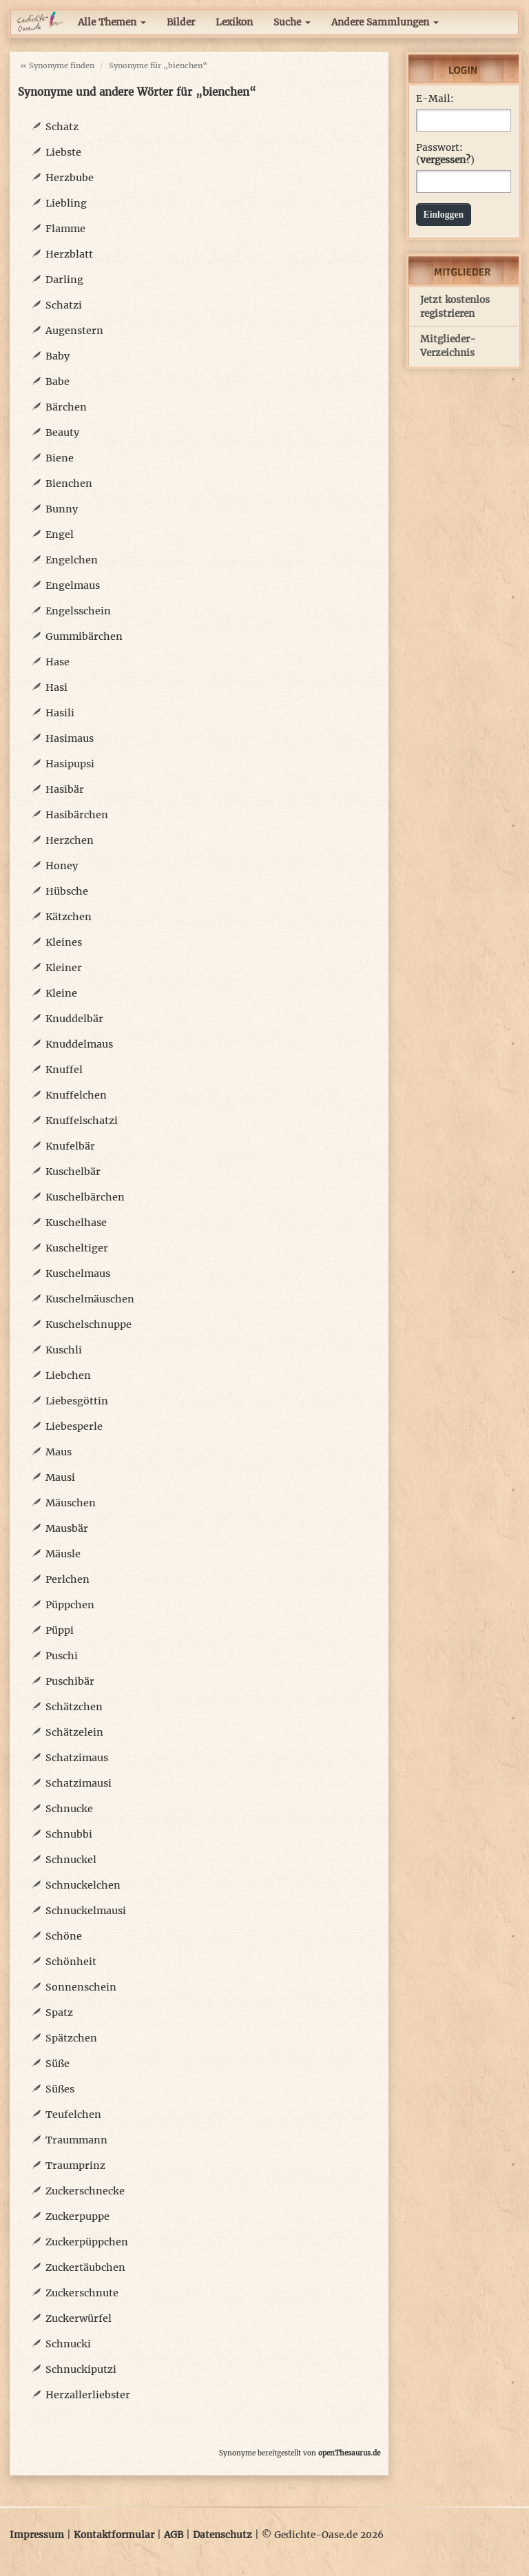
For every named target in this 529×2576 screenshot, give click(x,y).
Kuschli (63, 1350)
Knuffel (64, 1069)
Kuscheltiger (76, 1248)
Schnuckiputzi (80, 2369)
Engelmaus (72, 585)
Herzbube (69, 178)
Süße (57, 2063)
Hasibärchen (76, 815)
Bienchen (68, 483)
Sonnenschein (80, 1987)
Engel (59, 534)
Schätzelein (74, 1732)
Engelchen (71, 560)
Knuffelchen (76, 1095)
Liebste (63, 152)
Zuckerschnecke (85, 2191)
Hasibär (64, 789)
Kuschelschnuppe (88, 1324)
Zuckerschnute (81, 2293)
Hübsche (66, 891)
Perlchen (67, 1579)
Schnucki (68, 2344)
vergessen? (445, 160)
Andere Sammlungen (385, 22)
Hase (57, 662)
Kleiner (63, 968)
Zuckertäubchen (85, 2267)
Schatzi (63, 305)
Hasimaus (69, 738)
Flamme (65, 228)
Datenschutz (222, 2535)
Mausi (60, 1477)
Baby (57, 356)
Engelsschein (78, 611)
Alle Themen (112, 22)
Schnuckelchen (83, 1885)
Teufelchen (73, 2114)
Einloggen (444, 214)
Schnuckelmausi (85, 1910)
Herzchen (69, 840)
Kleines (63, 942)
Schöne (63, 1936)
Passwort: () (445, 154)
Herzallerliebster (87, 2395)
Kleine (61, 993)
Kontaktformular (114, 2535)
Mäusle (63, 1554)
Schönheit (70, 1961)
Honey (61, 866)
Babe (57, 381)
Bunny (61, 509)
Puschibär (69, 1681)
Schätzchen (74, 1707)
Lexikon (234, 22)
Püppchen (69, 1605)
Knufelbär (70, 1146)
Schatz (62, 127)
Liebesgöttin (76, 1401)
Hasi (56, 687)
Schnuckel (70, 1859)
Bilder (181, 22)
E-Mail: (435, 99)
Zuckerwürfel (78, 2318)
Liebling (66, 203)
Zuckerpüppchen (86, 2242)
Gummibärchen (84, 636)
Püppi (59, 1630)
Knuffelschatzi (81, 1120)
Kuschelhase (76, 1222)
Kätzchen (68, 917)
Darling (64, 279)
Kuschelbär (73, 1171)
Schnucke (69, 1809)
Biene (59, 458)
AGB (173, 2535)
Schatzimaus (76, 1758)
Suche (292, 22)
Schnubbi (68, 1834)
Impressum (37, 2535)
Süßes (59, 2089)
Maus (58, 1452)
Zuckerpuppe (77, 2216)
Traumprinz (75, 2165)
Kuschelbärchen (85, 1197)
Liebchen (68, 1375)
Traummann (76, 2140)
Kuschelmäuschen (89, 1299)
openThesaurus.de (349, 2453)
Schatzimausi (78, 1783)
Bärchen (66, 407)
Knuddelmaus (79, 1044)
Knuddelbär (74, 1018)
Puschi (61, 1656)
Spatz (59, 2012)
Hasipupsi (69, 764)
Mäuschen (70, 1503)
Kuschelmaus (77, 1273)
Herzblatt (69, 254)
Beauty (62, 432)
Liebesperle (74, 1426)
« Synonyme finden (57, 65)
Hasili (59, 713)
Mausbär (66, 1528)
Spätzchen (71, 2038)
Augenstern (74, 330)
